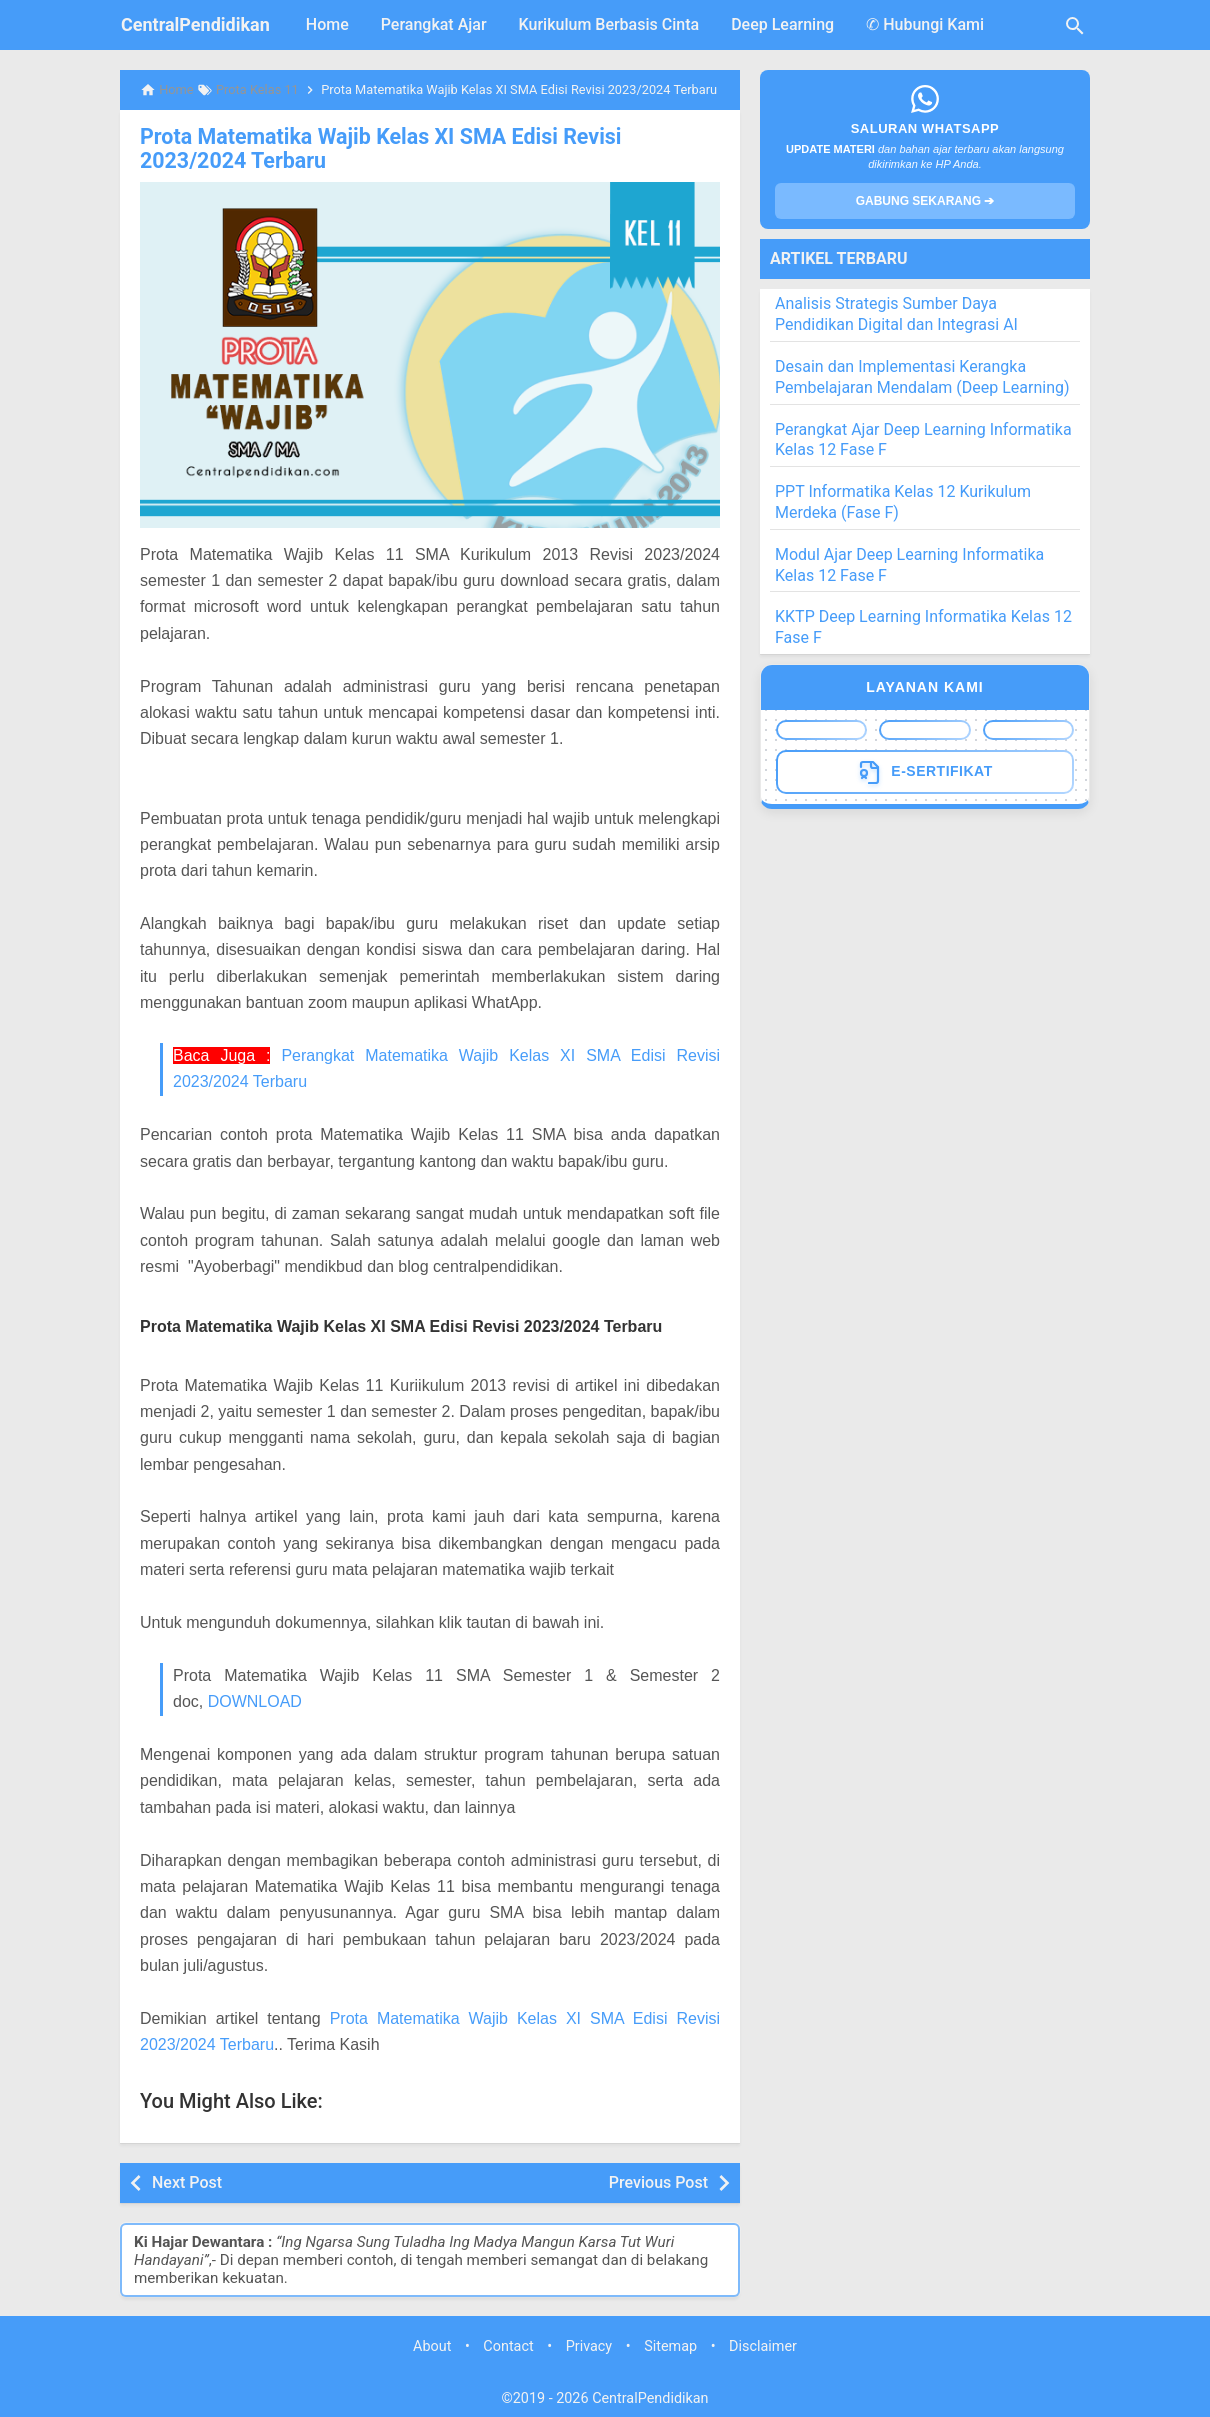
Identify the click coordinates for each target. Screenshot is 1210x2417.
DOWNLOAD (255, 1698)
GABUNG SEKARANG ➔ (925, 201)
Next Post (187, 2179)
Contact (508, 2343)
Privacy (589, 2343)
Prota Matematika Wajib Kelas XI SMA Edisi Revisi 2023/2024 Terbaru (417, 147)
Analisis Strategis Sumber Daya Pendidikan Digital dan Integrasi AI (896, 314)
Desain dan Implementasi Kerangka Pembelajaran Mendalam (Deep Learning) (922, 377)
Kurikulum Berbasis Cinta (609, 24)
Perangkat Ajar (434, 24)
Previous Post (658, 2179)
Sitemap (670, 2343)
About (432, 2343)
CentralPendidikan (195, 24)
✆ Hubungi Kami (925, 24)
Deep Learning (782, 24)
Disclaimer (763, 2343)
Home (327, 24)
